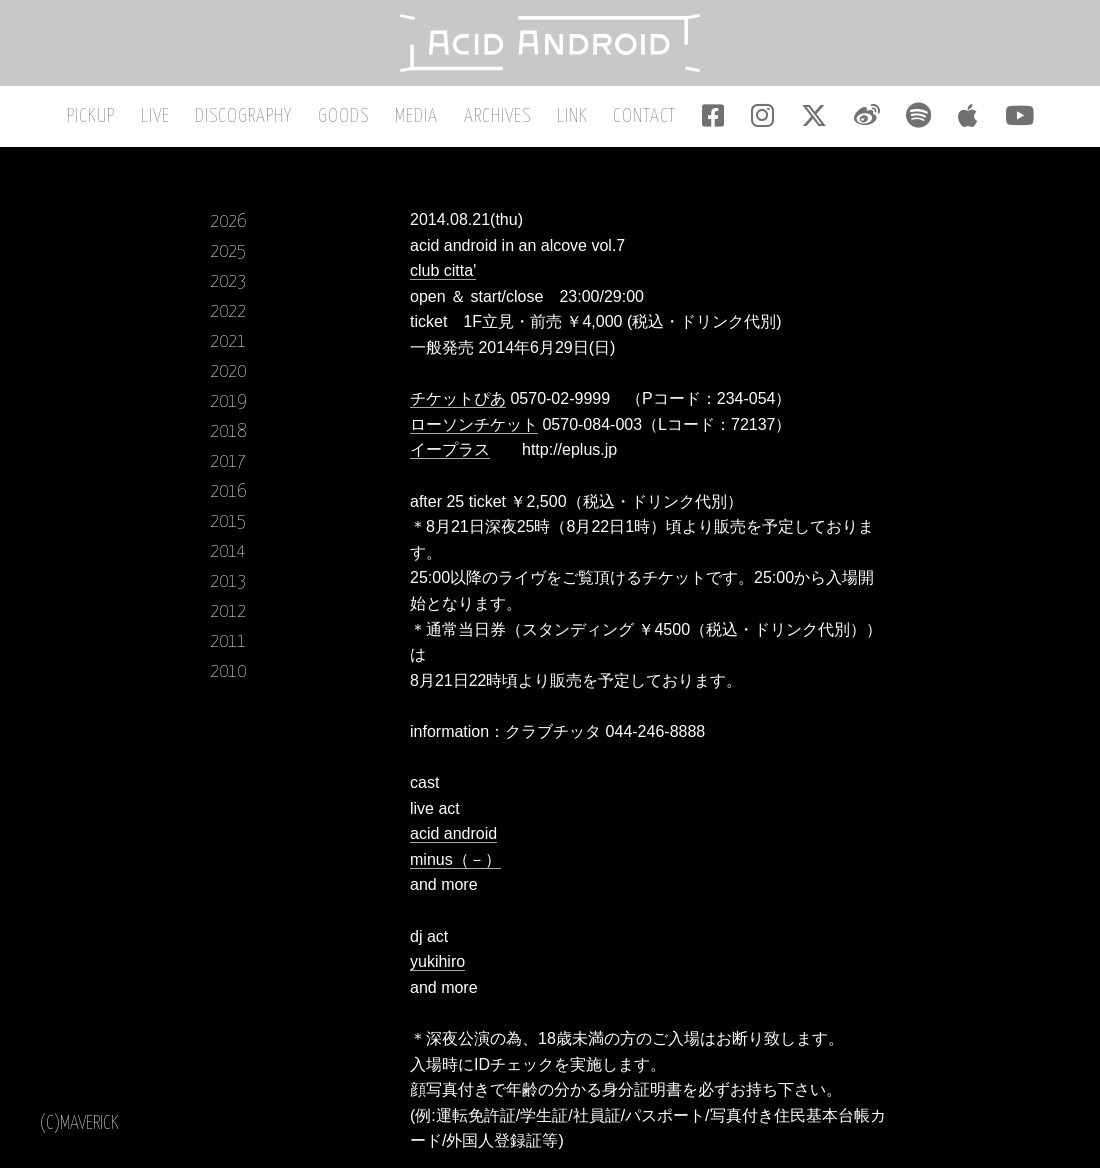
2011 (228, 643)
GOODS (349, 118)
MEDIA (420, 118)
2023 (228, 283)
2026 (228, 223)
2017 (228, 463)
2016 (228, 493)
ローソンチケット (474, 426)
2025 (228, 253)
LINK (572, 118)
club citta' (443, 272)
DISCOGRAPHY (251, 118)
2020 (228, 373)
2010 (228, 673)
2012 (228, 613)
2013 (228, 583)
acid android (453, 836)
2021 (228, 343)
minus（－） (455, 861)
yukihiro (437, 963)
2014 (228, 553)
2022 (228, 313)
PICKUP (102, 118)
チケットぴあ (458, 400)
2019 (228, 403)
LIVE (164, 118)
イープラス (450, 452)
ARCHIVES (499, 118)
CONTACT (643, 118)
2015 (228, 523)
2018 (228, 433)
